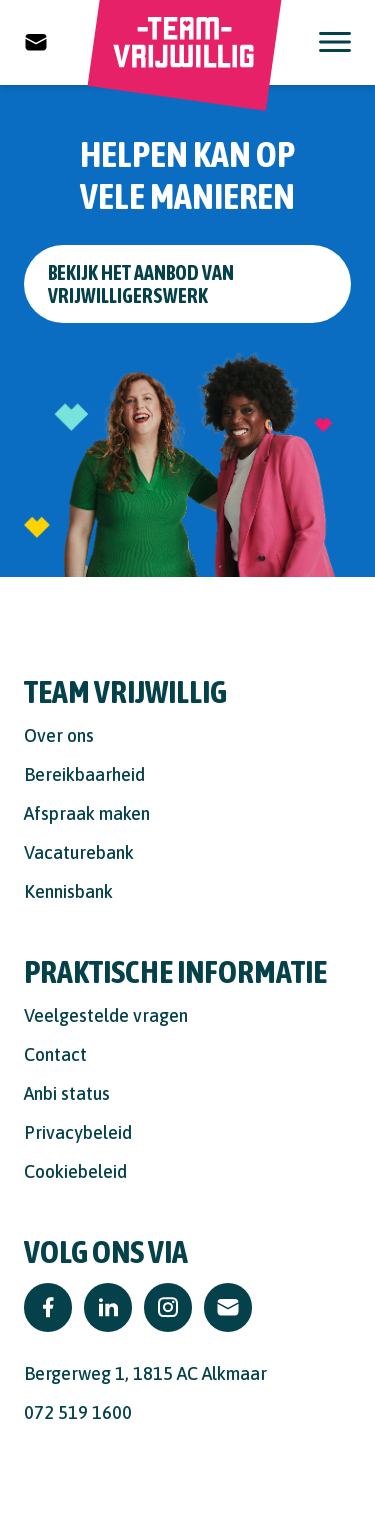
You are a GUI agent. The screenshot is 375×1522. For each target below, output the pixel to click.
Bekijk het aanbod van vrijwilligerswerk (141, 284)
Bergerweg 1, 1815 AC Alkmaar (145, 1373)
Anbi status (67, 1093)
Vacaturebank (79, 852)
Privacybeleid (78, 1132)
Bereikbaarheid (84, 774)
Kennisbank (68, 891)
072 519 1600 (78, 1412)
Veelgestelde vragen (106, 1015)
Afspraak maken (87, 813)
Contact (55, 1054)
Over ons (59, 735)
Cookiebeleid (75, 1171)
